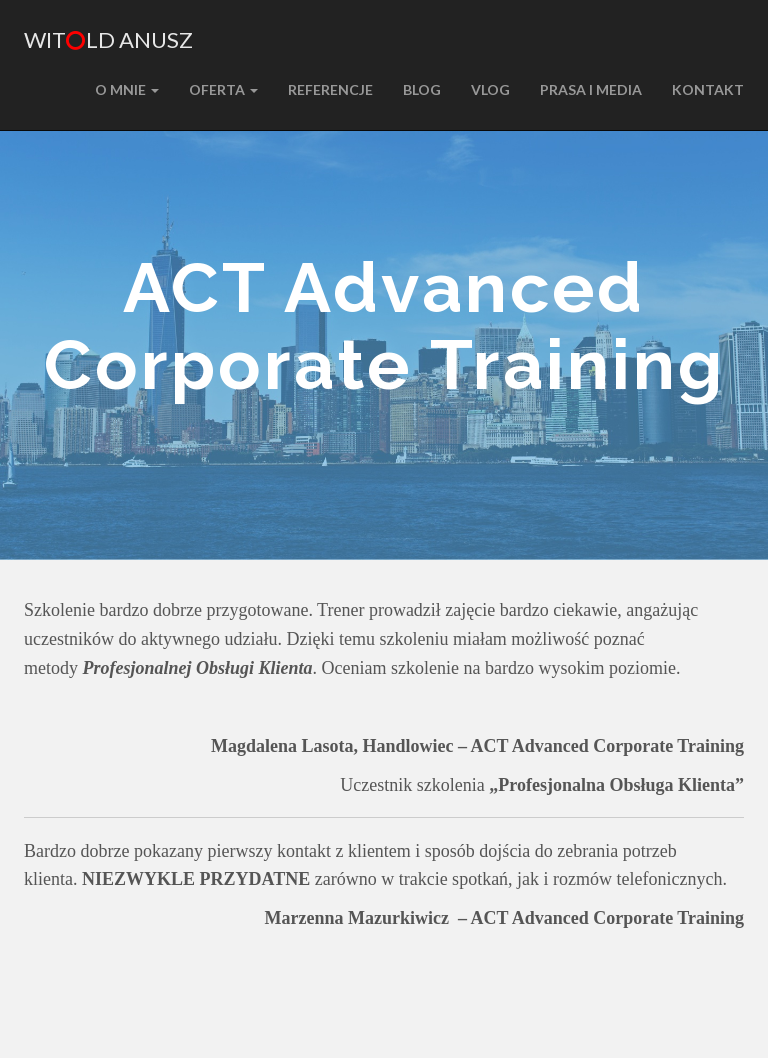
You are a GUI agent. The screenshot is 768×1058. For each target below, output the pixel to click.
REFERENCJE (330, 89)
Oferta (223, 89)
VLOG (490, 89)
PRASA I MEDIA (591, 89)
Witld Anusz (108, 39)
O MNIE (127, 89)
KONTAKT (708, 89)
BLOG (422, 89)
